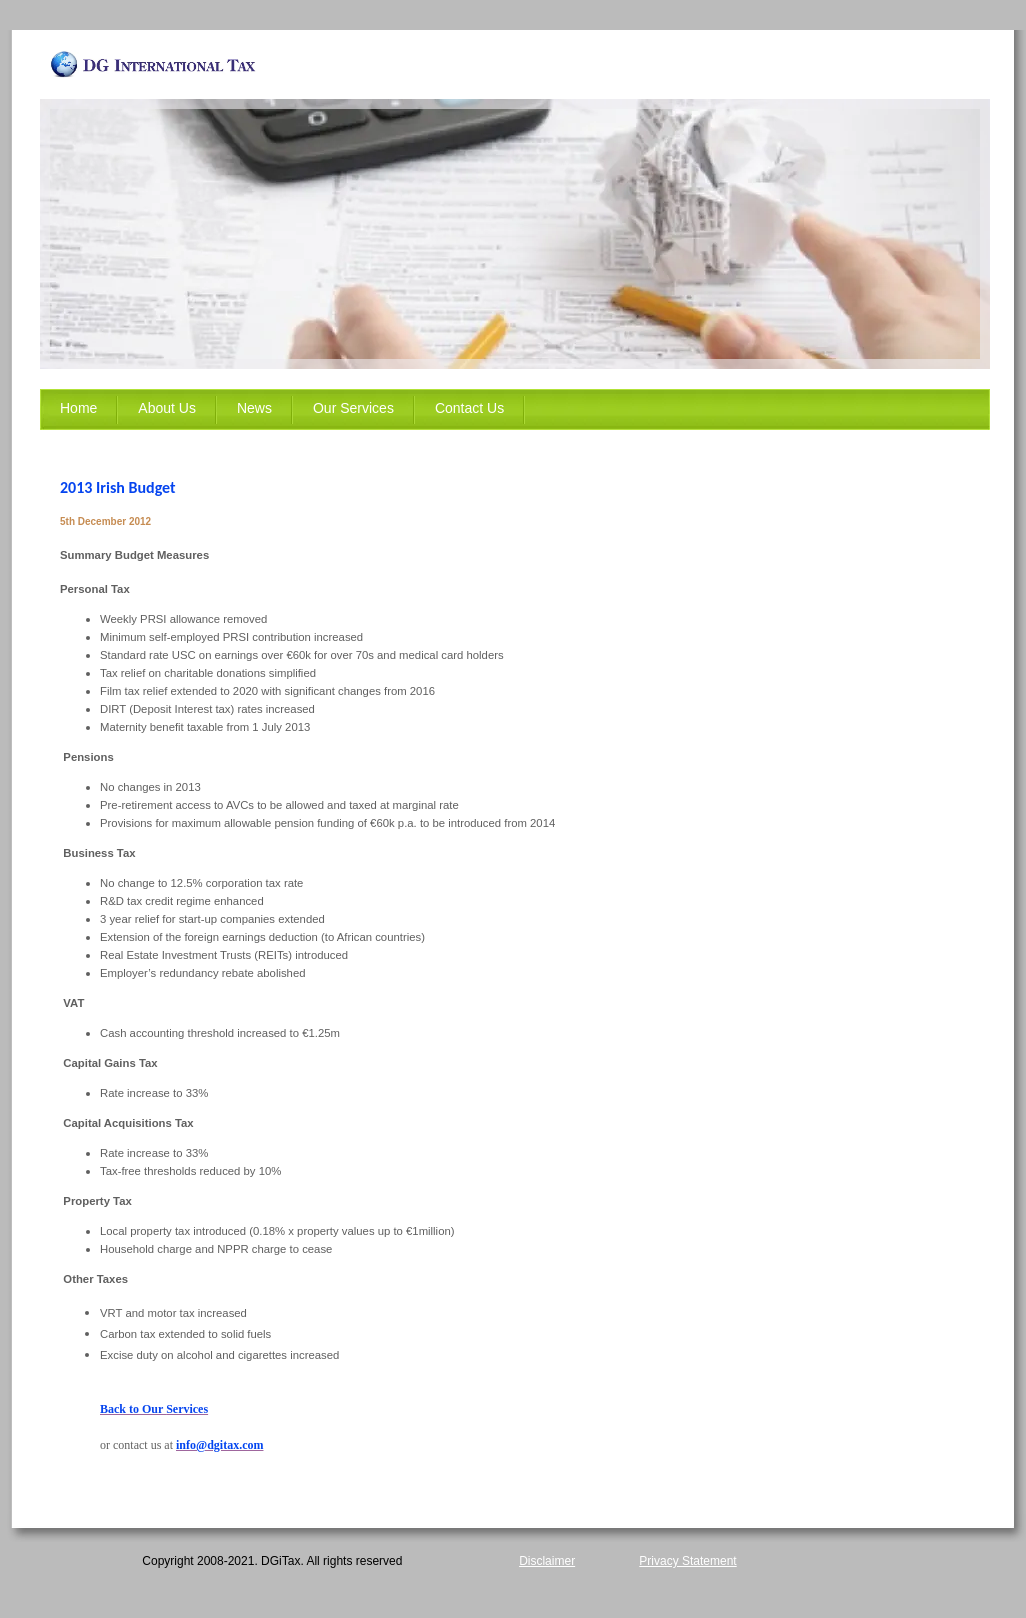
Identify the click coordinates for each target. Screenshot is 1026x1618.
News (254, 408)
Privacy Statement (687, 1561)
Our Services (353, 408)
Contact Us (469, 408)
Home (78, 408)
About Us (167, 408)
